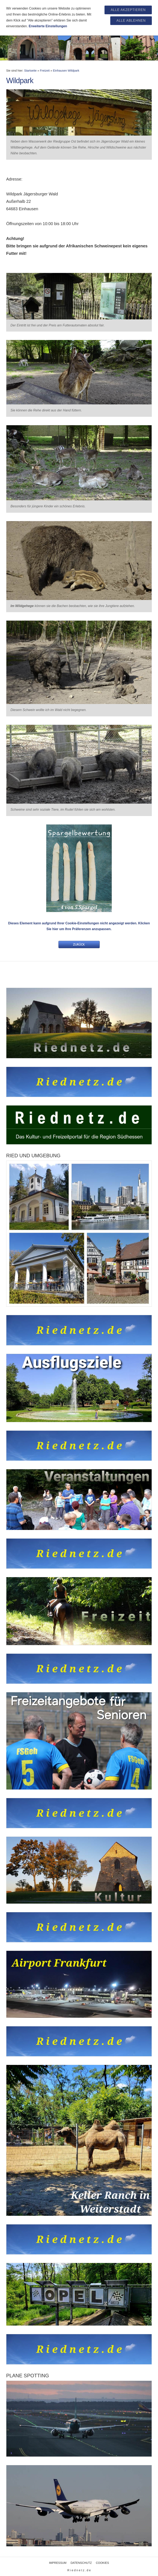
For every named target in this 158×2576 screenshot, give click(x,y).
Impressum (57, 2562)
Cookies (102, 2562)
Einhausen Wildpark (66, 70)
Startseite (30, 70)
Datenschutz (81, 2562)
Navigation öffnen (18, 3)
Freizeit (45, 70)
